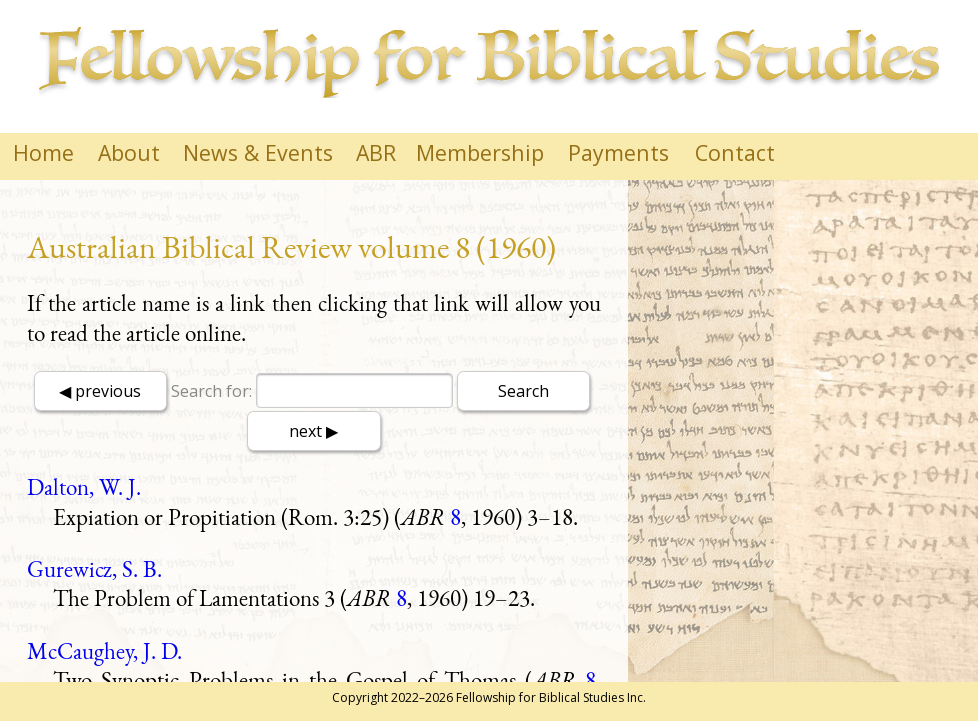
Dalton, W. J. (84, 487)
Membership (480, 152)
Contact (735, 152)
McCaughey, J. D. (104, 651)
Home (43, 152)
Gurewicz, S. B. (94, 569)
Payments (618, 152)
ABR (376, 152)
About (129, 152)
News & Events (258, 152)
